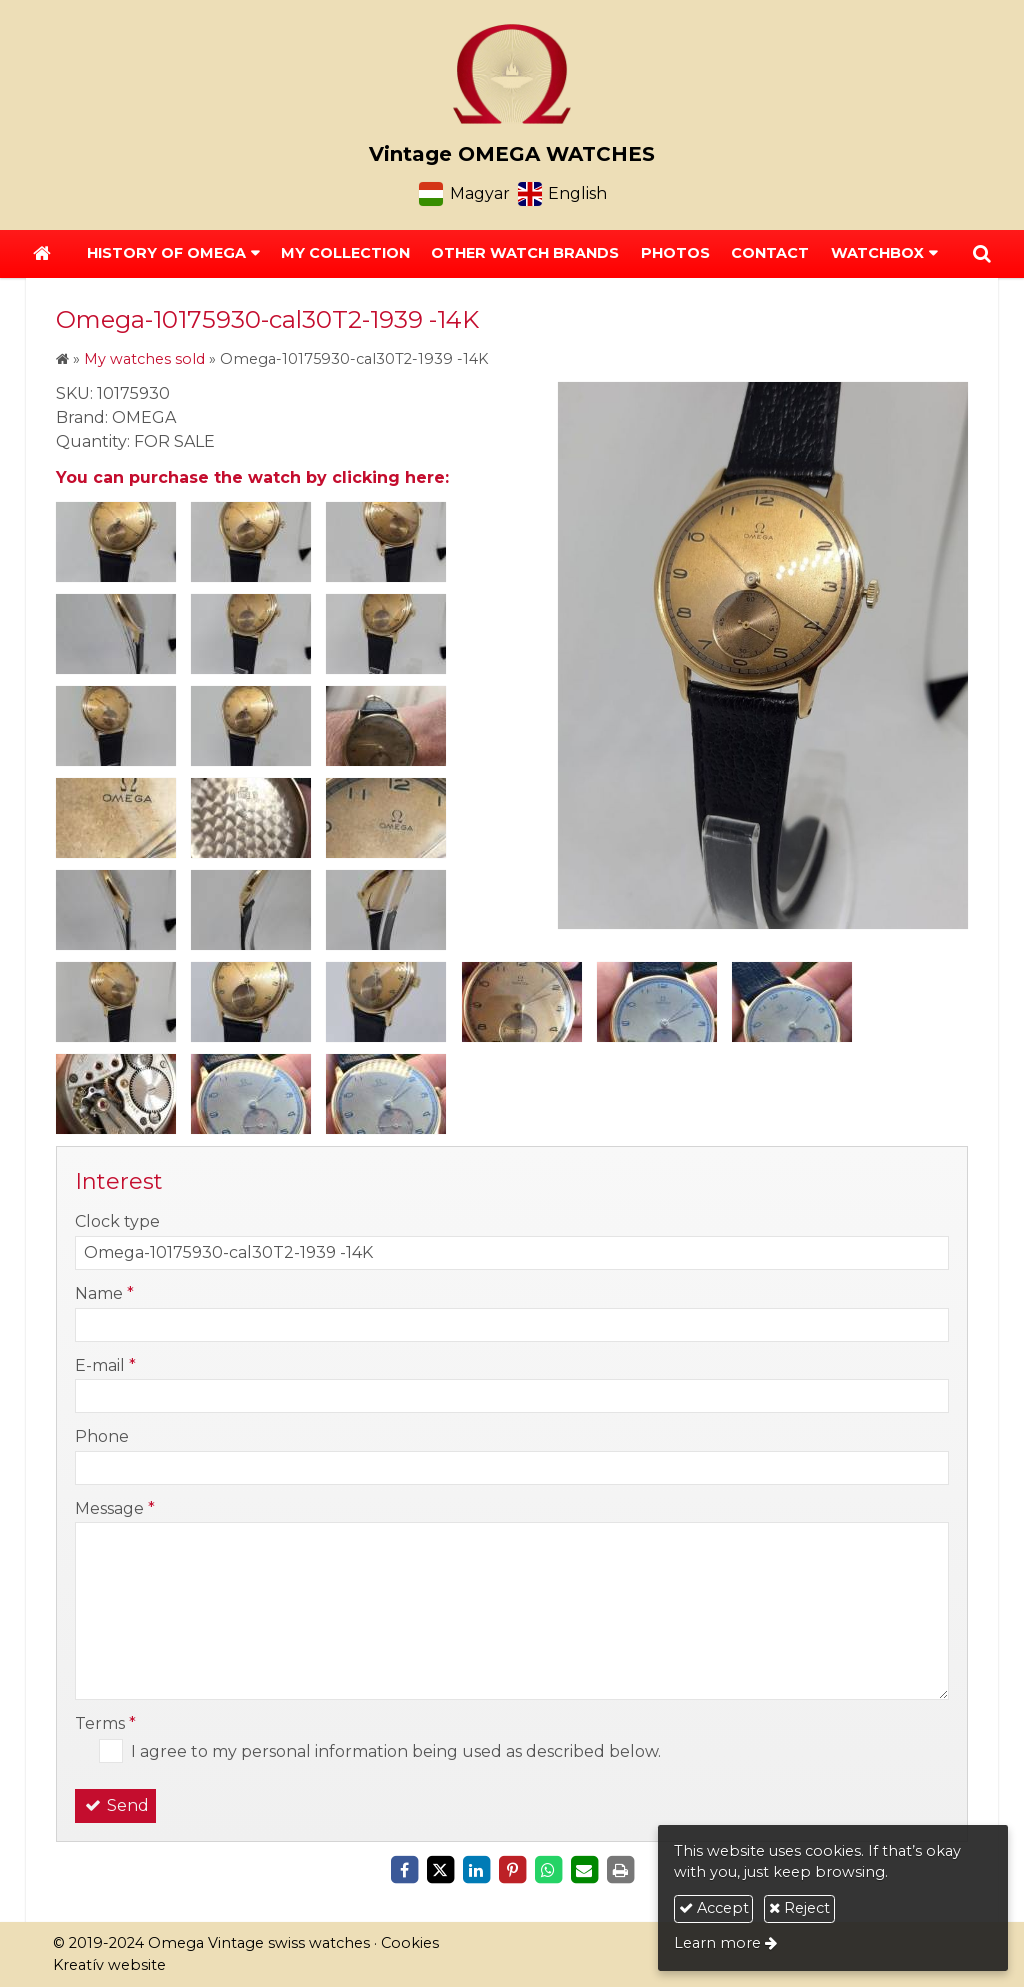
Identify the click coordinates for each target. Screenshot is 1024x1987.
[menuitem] (345, 254)
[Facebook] (404, 1870)
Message (115, 1508)
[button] (982, 254)
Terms (105, 1723)
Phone (102, 1436)
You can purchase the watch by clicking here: (252, 477)
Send (115, 1805)
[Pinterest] (512, 1870)
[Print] (620, 1870)
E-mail (105, 1365)
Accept (714, 1908)
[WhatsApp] (548, 1870)
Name (104, 1293)
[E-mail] (584, 1870)
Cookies (410, 1943)
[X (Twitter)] (440, 1870)
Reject (799, 1908)
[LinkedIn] (476, 1870)
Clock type (117, 1221)
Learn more (717, 1943)
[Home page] (512, 74)
